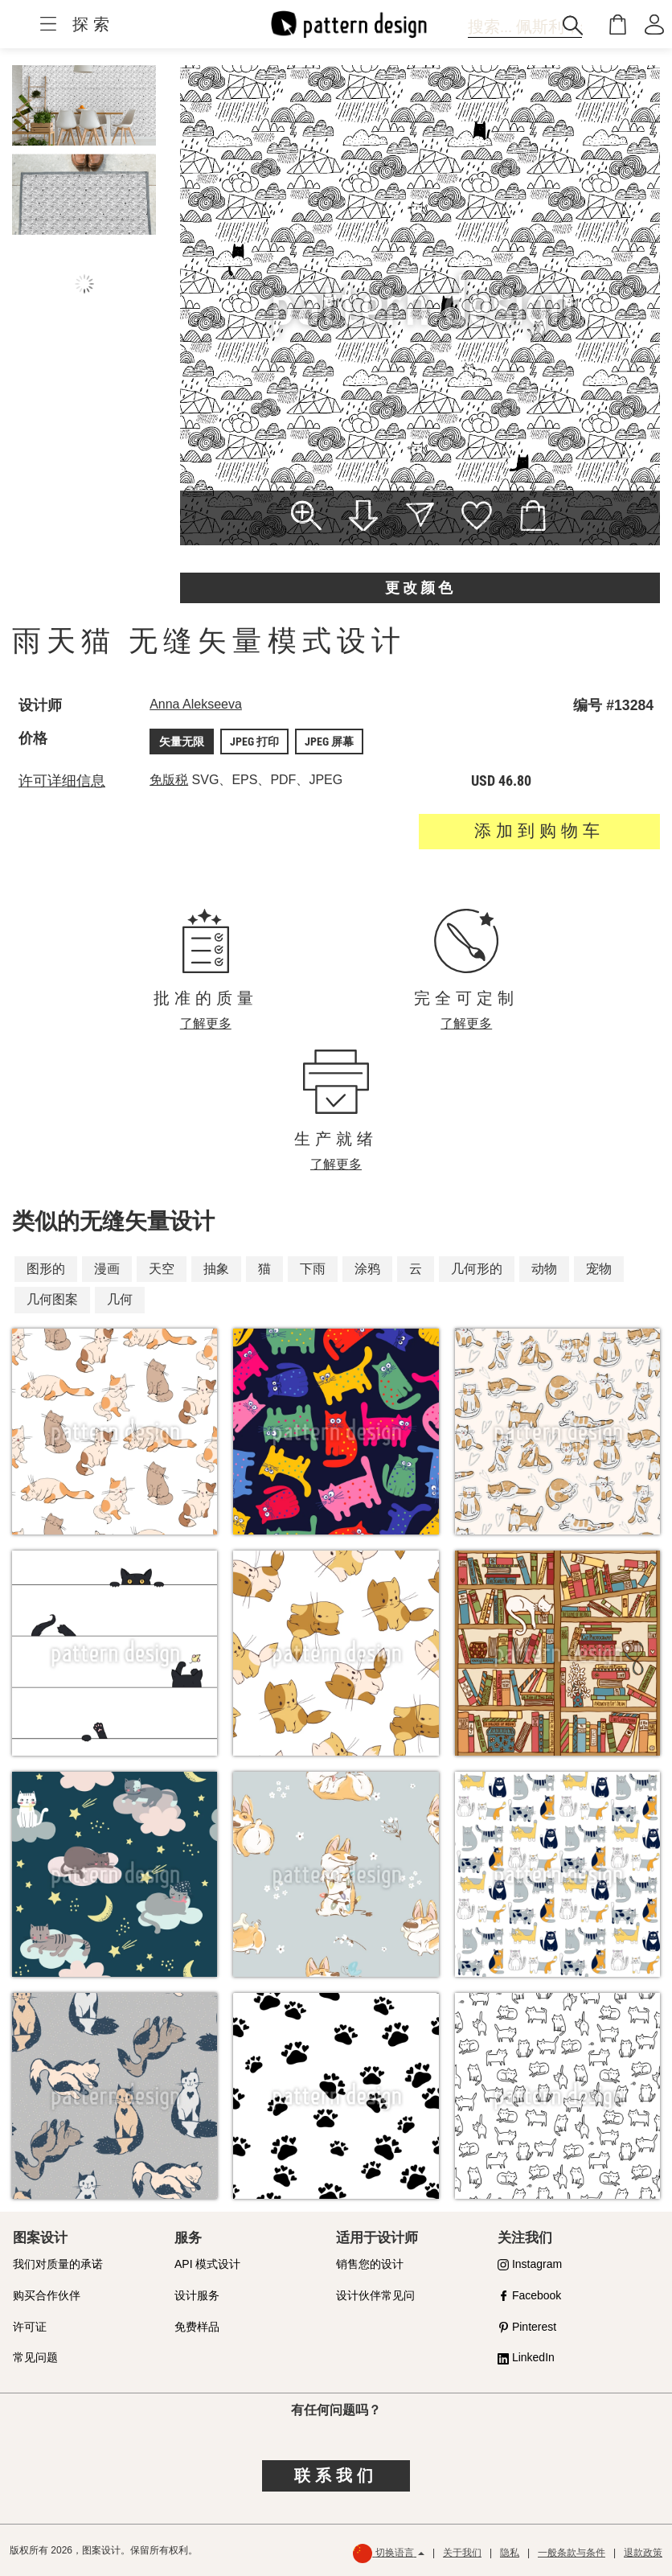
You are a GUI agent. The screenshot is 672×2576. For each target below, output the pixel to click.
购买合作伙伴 (46, 2295)
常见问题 (35, 2357)
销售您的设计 (370, 2264)
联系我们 (336, 2475)
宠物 (599, 1269)
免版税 (169, 780)
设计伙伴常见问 (375, 2295)
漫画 (107, 1269)
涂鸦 (367, 1269)
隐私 (509, 2552)
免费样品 (196, 2326)
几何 (120, 1299)
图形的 (46, 1269)
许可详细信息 (61, 781)
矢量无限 (181, 741)
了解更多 (206, 1023)
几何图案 (52, 1299)
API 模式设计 (207, 2264)
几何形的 (476, 1269)
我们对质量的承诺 (58, 2264)
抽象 (216, 1269)
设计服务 (196, 2295)
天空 (161, 1269)
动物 (544, 1269)
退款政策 (643, 2552)
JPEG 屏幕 (329, 741)
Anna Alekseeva (196, 704)
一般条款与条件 (571, 2552)
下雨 (313, 1269)
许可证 (30, 2326)
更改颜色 (420, 587)
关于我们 (462, 2552)
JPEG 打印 (254, 741)
